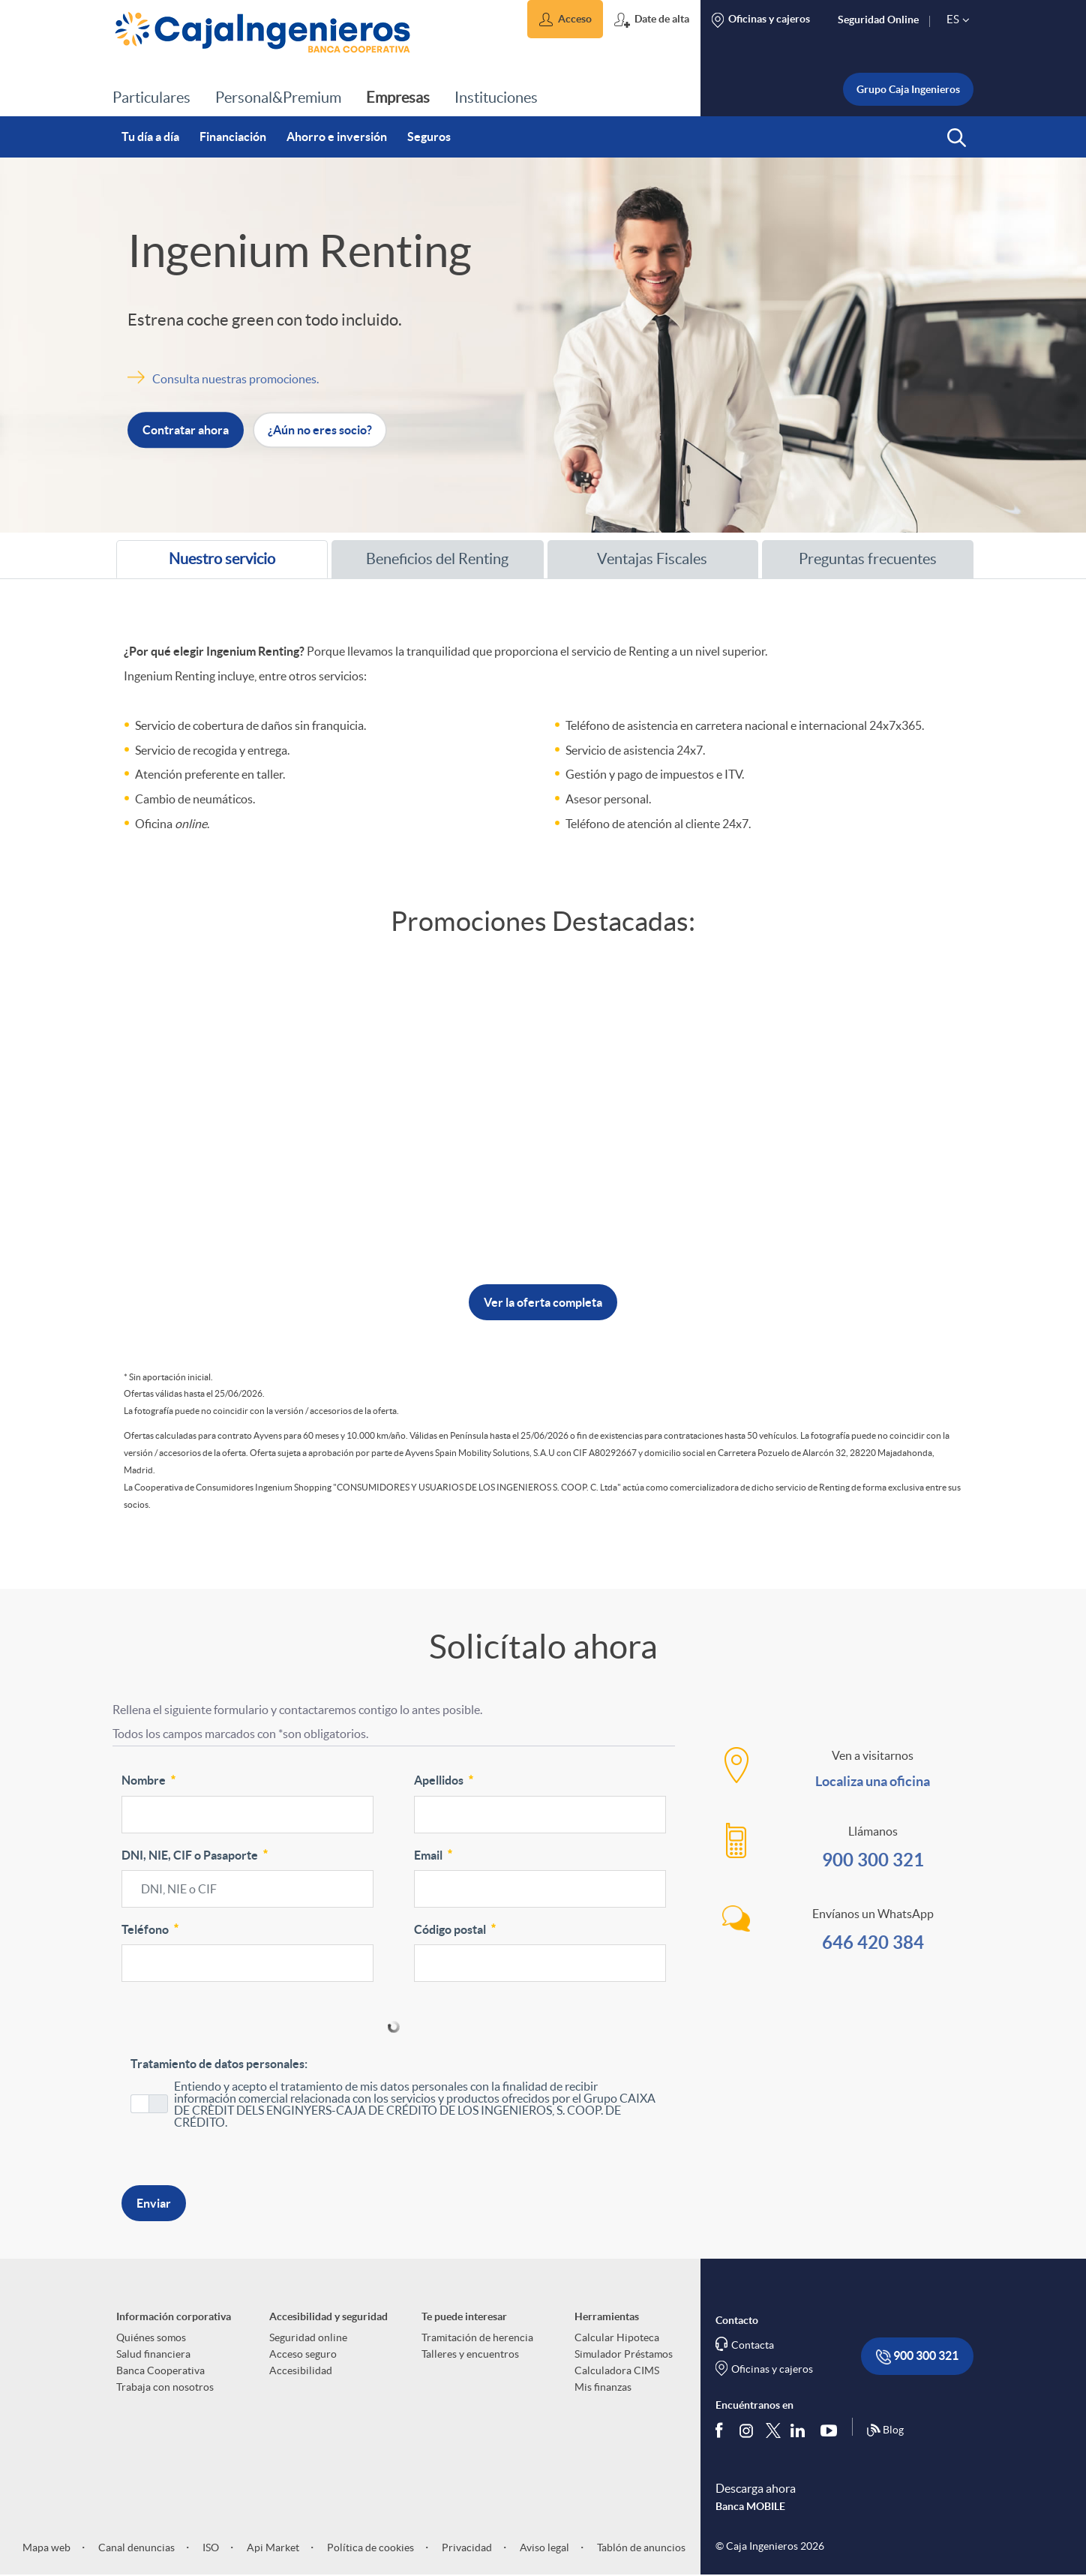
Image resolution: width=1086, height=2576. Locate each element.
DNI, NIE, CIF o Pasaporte (196, 1853)
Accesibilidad (300, 2370)
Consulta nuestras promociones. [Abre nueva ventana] (235, 379)
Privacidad (466, 2547)
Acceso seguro (303, 2354)
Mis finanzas (603, 2387)
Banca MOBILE (750, 2506)
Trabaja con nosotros (165, 2387)
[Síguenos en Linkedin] (801, 2430)
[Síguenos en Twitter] (773, 2430)
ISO (209, 2547)
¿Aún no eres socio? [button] (320, 430)
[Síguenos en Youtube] (832, 2430)
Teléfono (151, 1928)
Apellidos (445, 1778)
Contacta (752, 2345)
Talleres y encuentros (470, 2354)
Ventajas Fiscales (635, 559)
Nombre (150, 1778)
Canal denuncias (135, 2547)
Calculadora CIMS (616, 2370)
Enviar (153, 2203)
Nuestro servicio (203, 564)
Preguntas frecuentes (857, 559)
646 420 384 (873, 1942)
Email (434, 1853)
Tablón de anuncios (640, 2547)
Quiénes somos (151, 2337)
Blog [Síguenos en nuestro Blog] (885, 2430)
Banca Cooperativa (160, 2370)
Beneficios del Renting (427, 559)
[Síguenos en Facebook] (722, 2430)
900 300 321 (873, 1860)
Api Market (271, 2547)
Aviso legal (543, 2547)
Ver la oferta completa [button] (543, 1302)
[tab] (222, 559)
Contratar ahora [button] (185, 430)
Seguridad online (308, 2337)
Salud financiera (153, 2354)
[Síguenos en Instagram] (747, 2430)
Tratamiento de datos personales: (219, 2063)
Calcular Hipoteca (616, 2337)
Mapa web (46, 2547)
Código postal (456, 1928)
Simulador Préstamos (623, 2354)
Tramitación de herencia (477, 2337)
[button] (565, 19)
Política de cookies (369, 2547)
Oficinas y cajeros (772, 2369)
